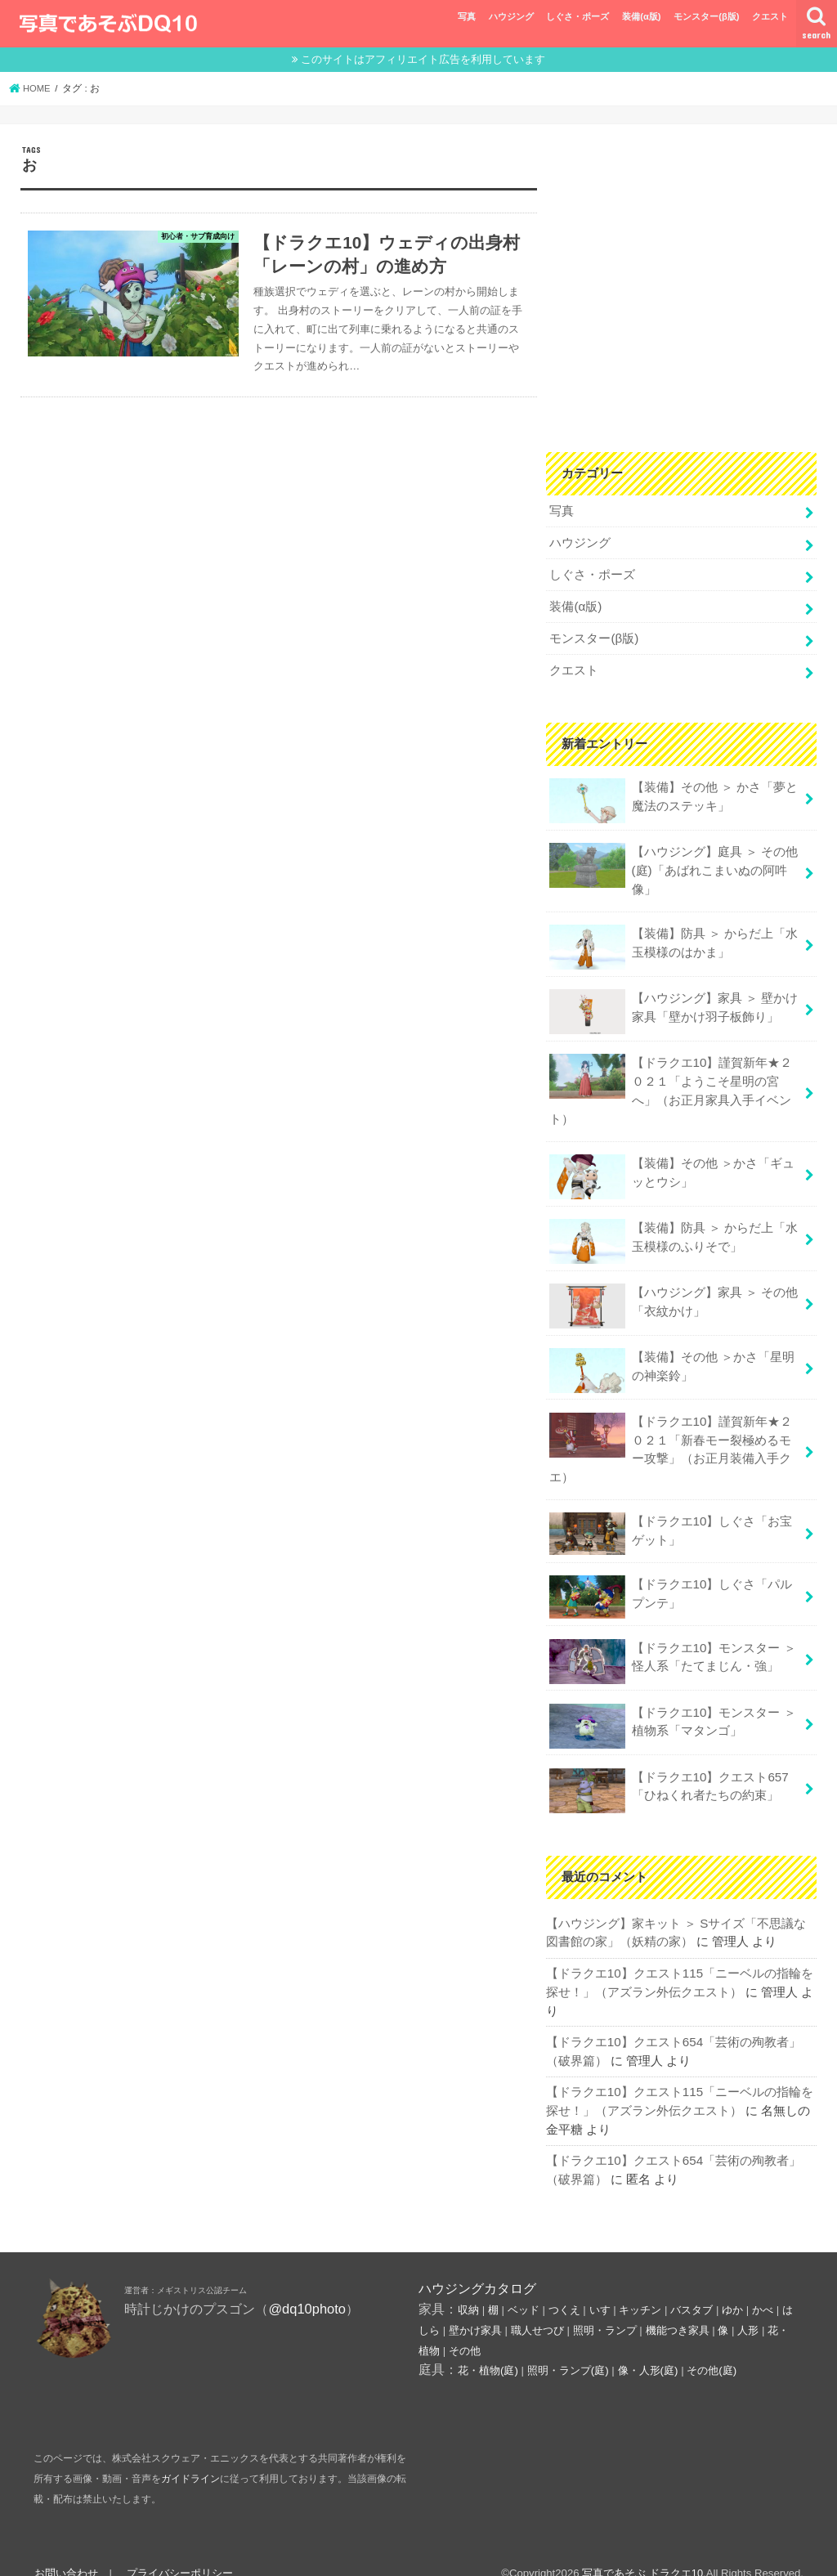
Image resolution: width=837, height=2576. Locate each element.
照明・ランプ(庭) (568, 2347)
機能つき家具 (677, 2306)
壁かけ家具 (475, 2306)
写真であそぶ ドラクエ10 (642, 2550)
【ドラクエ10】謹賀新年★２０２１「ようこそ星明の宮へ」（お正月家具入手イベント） (670, 1081)
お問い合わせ (65, 2549)
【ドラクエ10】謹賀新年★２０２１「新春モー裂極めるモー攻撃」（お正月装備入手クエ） (670, 1435)
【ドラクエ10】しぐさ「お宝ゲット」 (670, 1519)
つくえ (564, 2287)
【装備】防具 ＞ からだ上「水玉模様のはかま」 (673, 939)
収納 (468, 2287)
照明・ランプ (605, 2306)
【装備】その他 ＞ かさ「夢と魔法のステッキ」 (673, 795)
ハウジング (511, 16)
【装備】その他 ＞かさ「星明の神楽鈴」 (671, 1358)
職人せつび (537, 2306)
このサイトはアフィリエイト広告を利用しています (423, 59)
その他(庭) (711, 2347)
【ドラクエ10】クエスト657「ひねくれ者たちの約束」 (668, 1771)
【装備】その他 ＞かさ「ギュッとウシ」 (671, 1166)
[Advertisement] (681, 295)
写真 (467, 16)
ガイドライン (190, 2456)
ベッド (523, 2287)
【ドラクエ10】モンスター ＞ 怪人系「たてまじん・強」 (672, 1643)
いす (600, 2287)
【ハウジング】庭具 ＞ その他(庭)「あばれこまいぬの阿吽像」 (673, 863)
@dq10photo (307, 2285)
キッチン (640, 2287)
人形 (748, 2306)
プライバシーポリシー (178, 2549)
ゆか (732, 2287)
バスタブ (691, 2287)
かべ (762, 2287)
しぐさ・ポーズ (577, 16)
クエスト (770, 16)
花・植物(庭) (488, 2347)
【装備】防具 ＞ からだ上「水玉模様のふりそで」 (673, 1229)
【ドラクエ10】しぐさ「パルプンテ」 (670, 1580)
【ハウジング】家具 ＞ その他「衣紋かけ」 (673, 1294)
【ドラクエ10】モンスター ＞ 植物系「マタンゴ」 (672, 1708)
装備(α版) (641, 16)
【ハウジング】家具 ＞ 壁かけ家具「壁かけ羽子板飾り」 (673, 1003)
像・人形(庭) (648, 2347)
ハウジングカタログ (477, 2265)
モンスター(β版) (706, 16)
